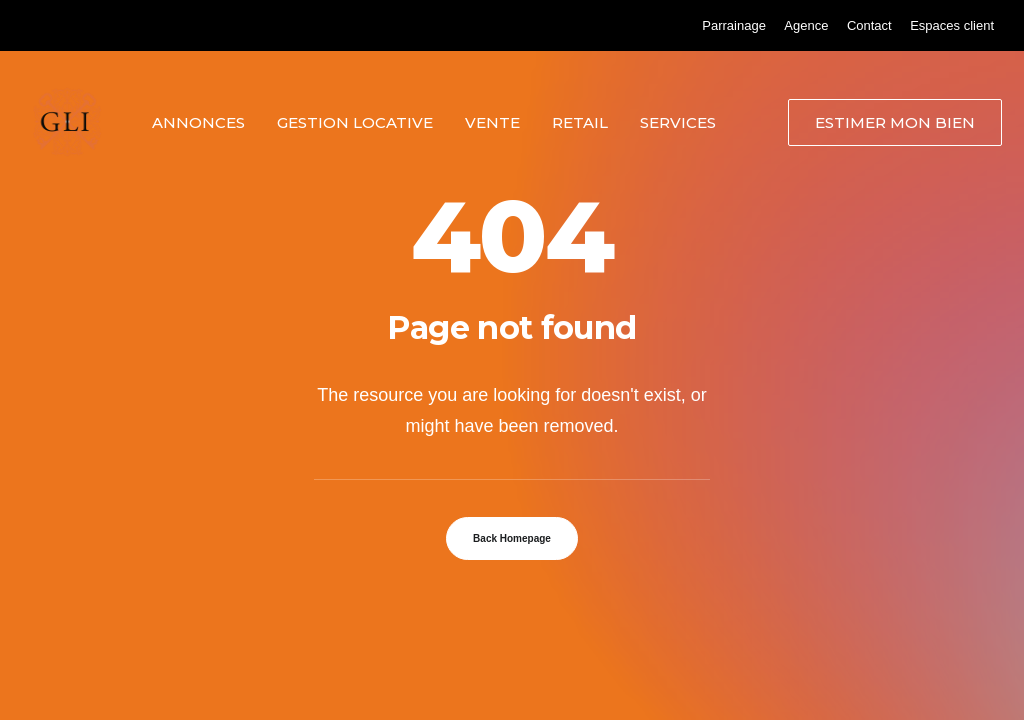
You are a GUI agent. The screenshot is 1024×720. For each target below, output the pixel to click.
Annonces (198, 122)
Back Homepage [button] (512, 538)
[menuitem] (734, 25)
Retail (580, 122)
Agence (806, 25)
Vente (492, 122)
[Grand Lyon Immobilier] (67, 122)
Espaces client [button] (952, 25)
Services (678, 122)
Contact (869, 25)
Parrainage (734, 25)
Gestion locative (355, 122)
